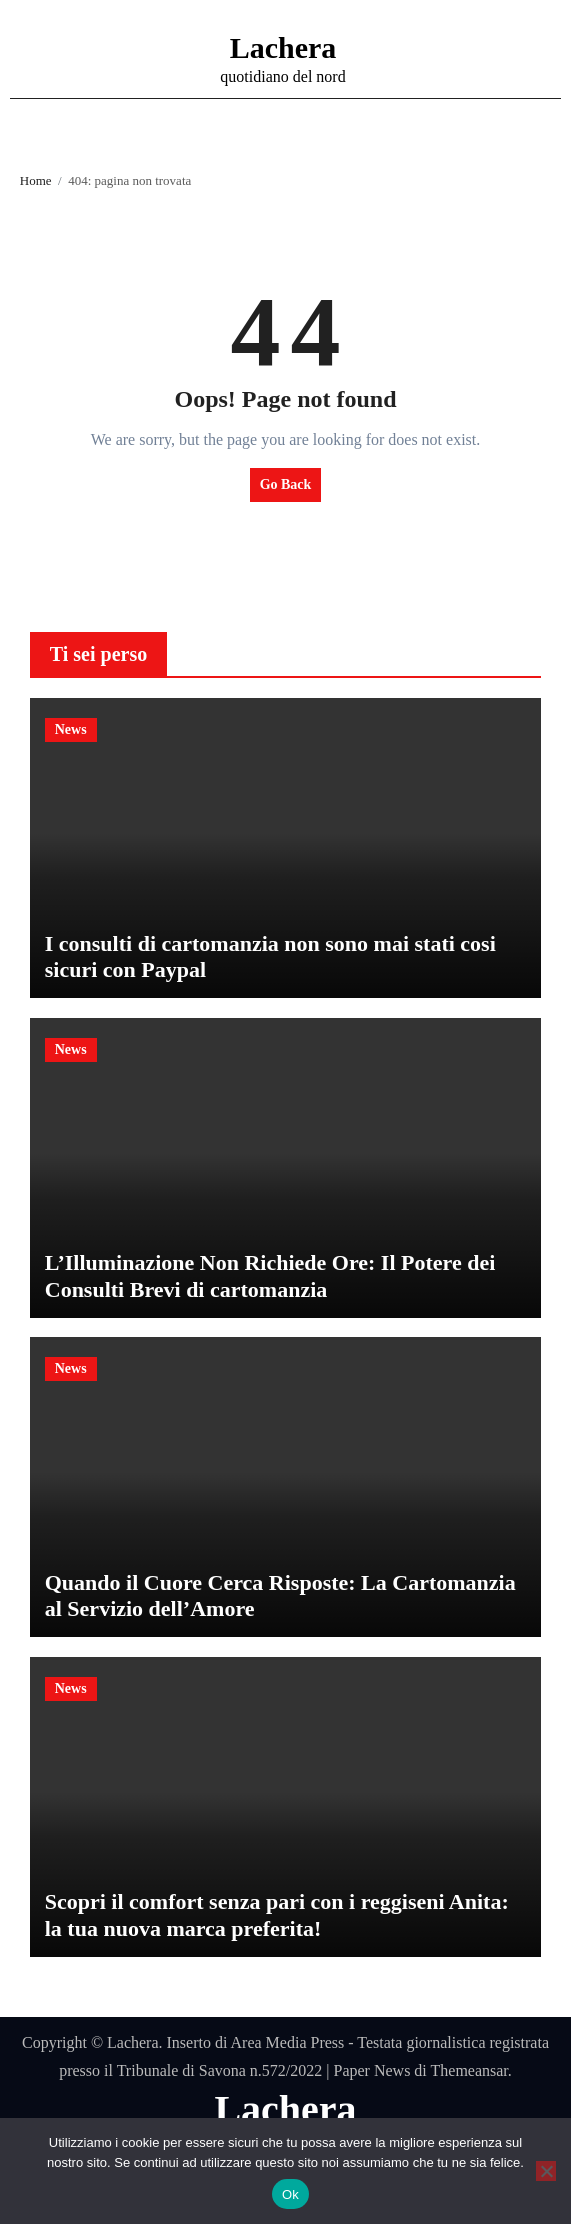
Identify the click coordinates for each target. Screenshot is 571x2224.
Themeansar (469, 2070)
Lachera (283, 47)
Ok (290, 2194)
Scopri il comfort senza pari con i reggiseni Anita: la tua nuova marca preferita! (277, 1914)
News (71, 729)
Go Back (286, 484)
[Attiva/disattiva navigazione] (31, 59)
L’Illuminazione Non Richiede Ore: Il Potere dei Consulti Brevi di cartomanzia (270, 1275)
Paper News (371, 2070)
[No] (546, 2171)
